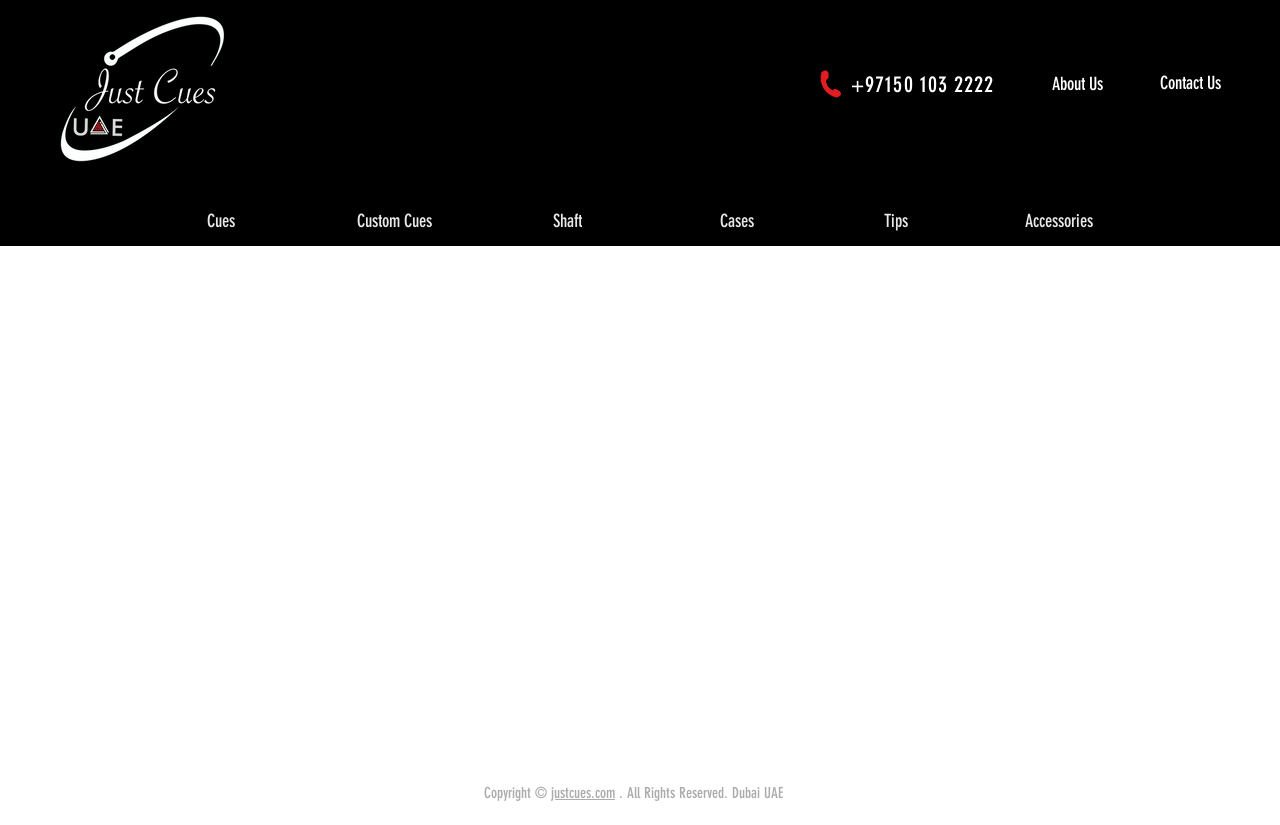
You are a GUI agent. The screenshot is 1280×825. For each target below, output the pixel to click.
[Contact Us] (1216, 84)
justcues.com (583, 793)
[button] (221, 222)
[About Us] (1098, 84)
